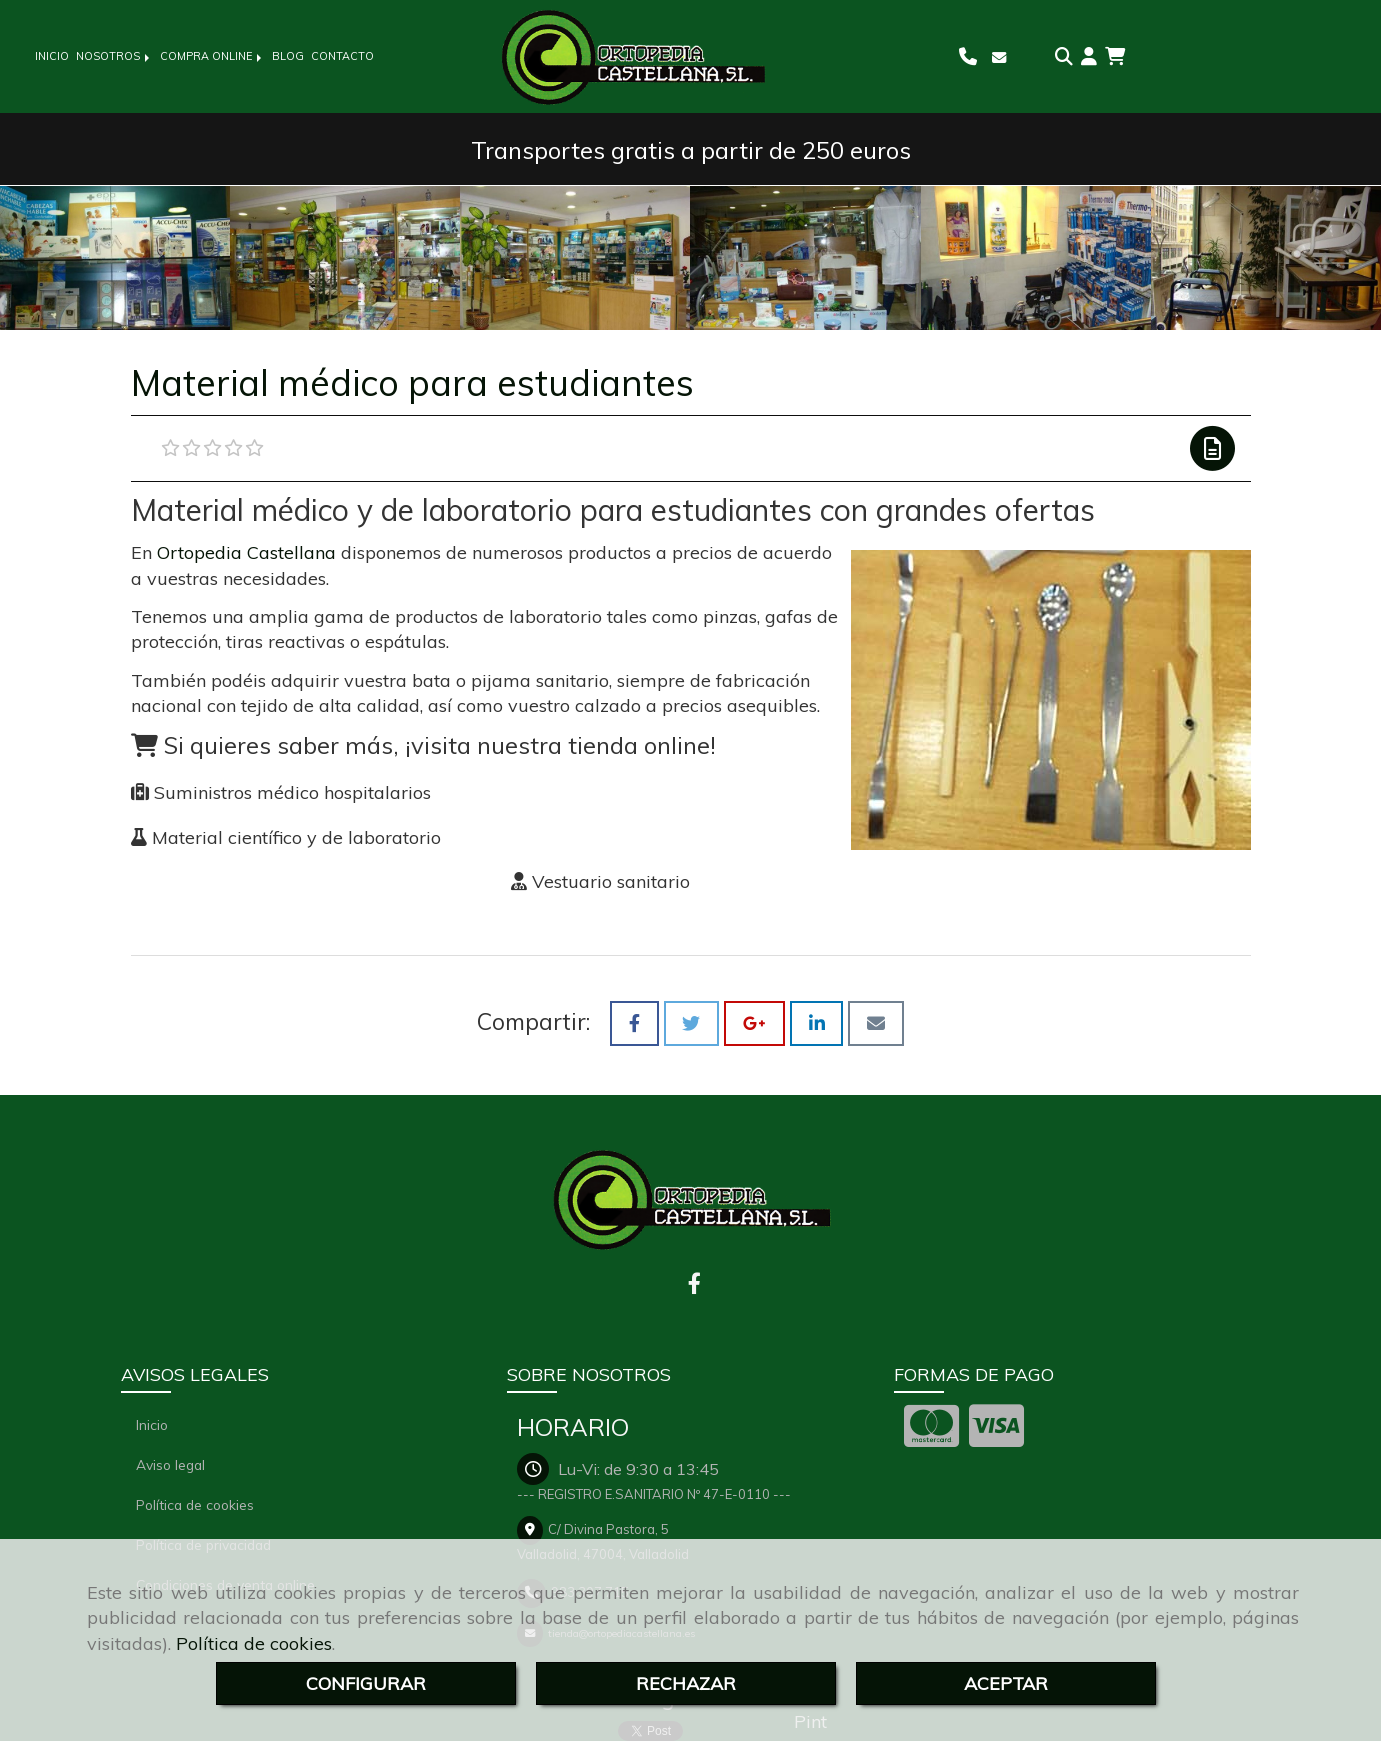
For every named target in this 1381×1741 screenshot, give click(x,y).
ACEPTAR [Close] (1006, 1683)
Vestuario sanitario (611, 881)
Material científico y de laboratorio (294, 837)
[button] (1089, 57)
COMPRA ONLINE (212, 56)
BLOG (288, 56)
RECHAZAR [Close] (686, 1683)
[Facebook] (694, 1285)
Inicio (152, 1424)
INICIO (52, 56)
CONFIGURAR (366, 1683)
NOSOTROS (114, 56)
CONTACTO (342, 56)
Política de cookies (254, 1643)
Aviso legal (170, 1464)
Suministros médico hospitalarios (292, 792)
